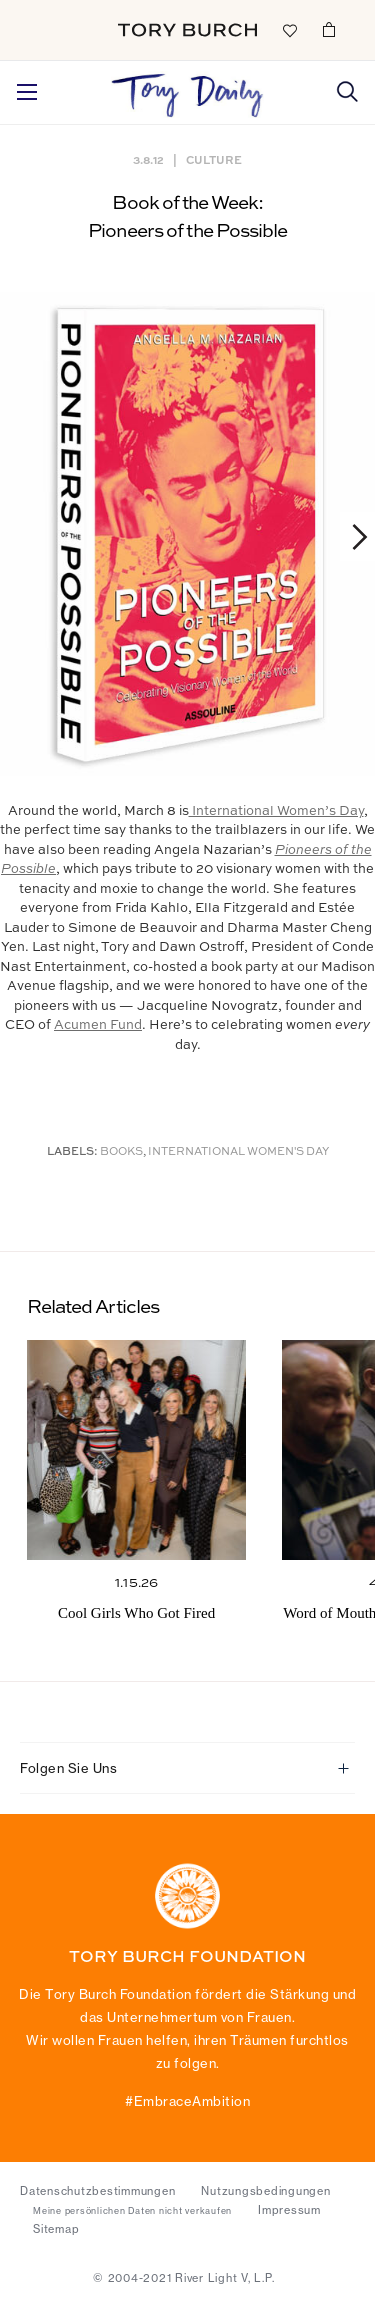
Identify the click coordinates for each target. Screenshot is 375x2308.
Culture (214, 159)
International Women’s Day (276, 811)
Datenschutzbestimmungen (97, 2191)
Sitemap (56, 2229)
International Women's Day (238, 1152)
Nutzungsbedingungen (265, 2191)
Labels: (72, 1152)
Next (350, 536)
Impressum (289, 2210)
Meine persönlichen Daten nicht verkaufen (132, 2211)
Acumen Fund (98, 1025)
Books (121, 1152)
